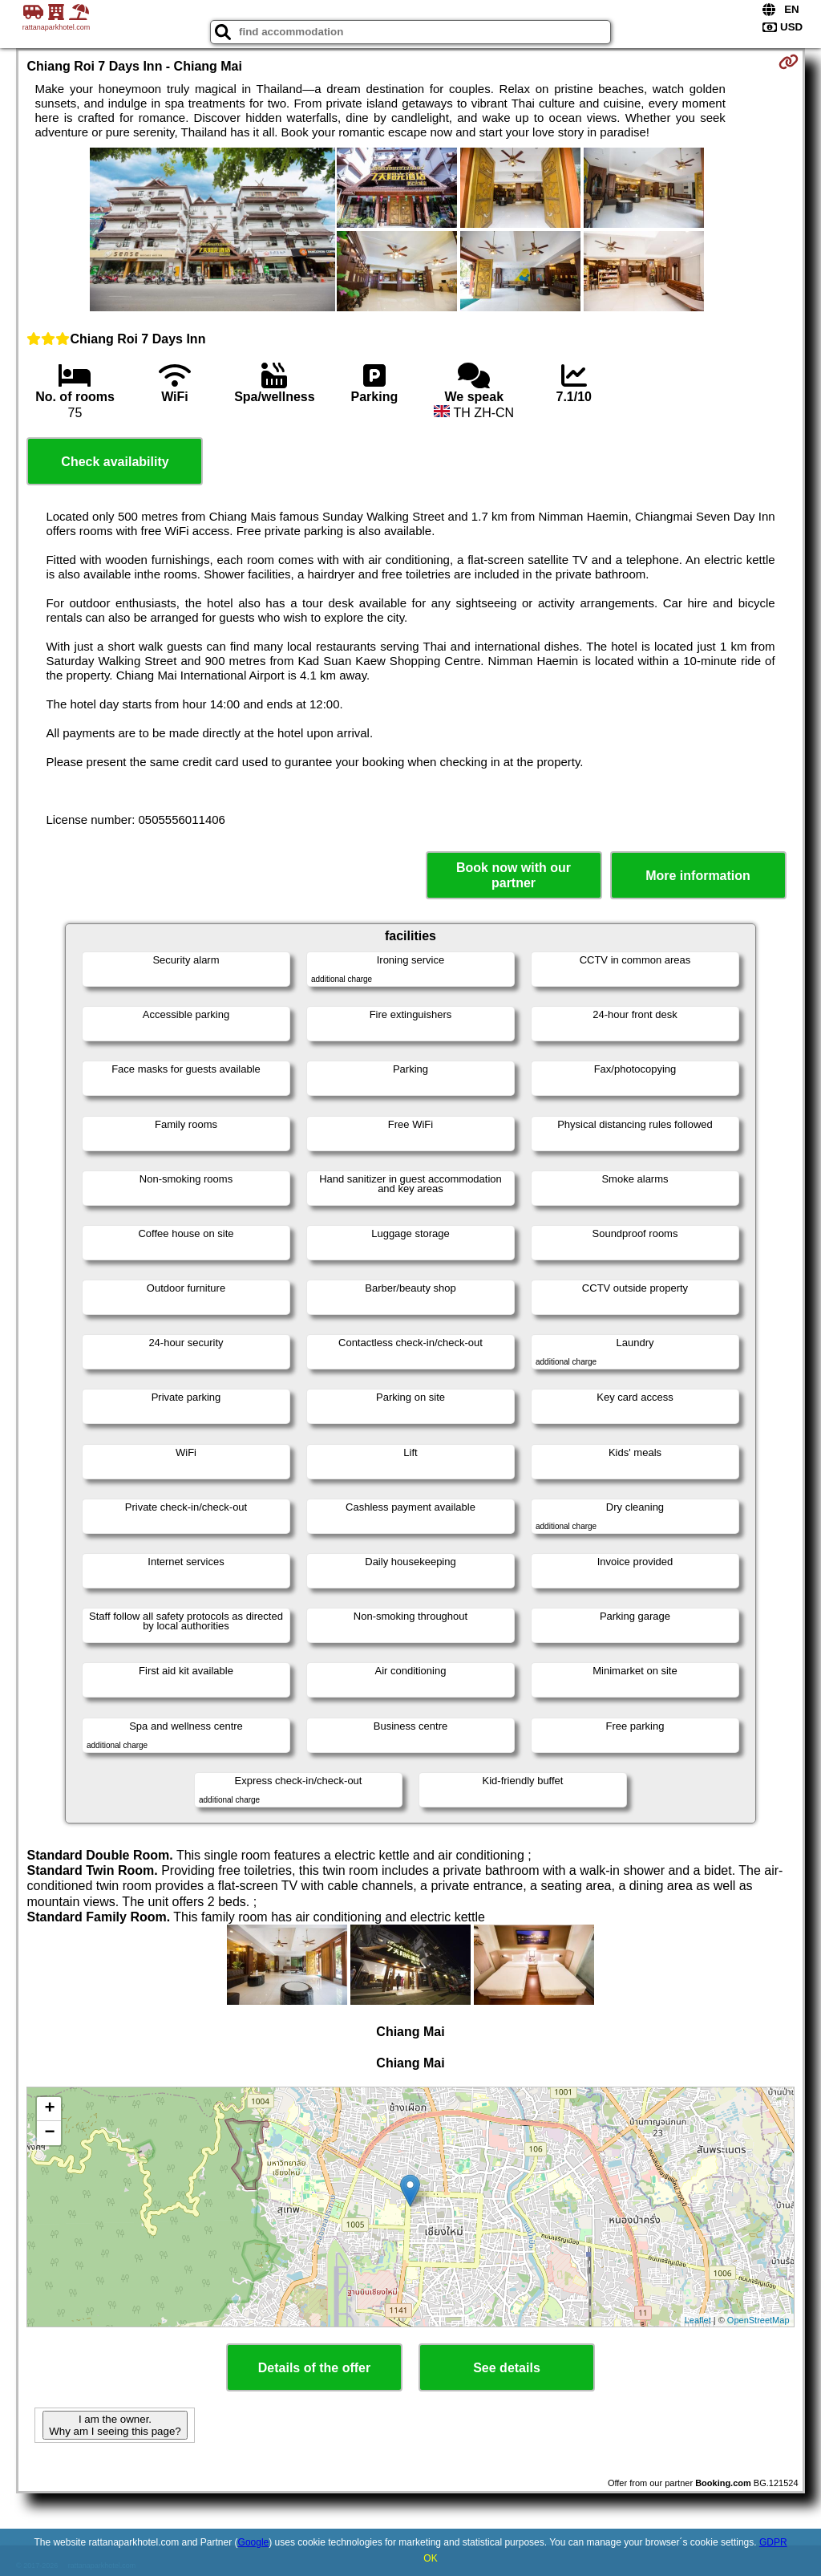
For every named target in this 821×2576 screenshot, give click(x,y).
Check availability (114, 462)
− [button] (49, 2133)
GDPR (773, 2542)
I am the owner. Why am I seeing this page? (114, 2425)
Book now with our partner (513, 875)
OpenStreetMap (758, 2320)
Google (253, 2542)
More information (697, 875)
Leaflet (698, 2320)
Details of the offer (314, 2368)
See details (506, 2368)
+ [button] (49, 2109)
